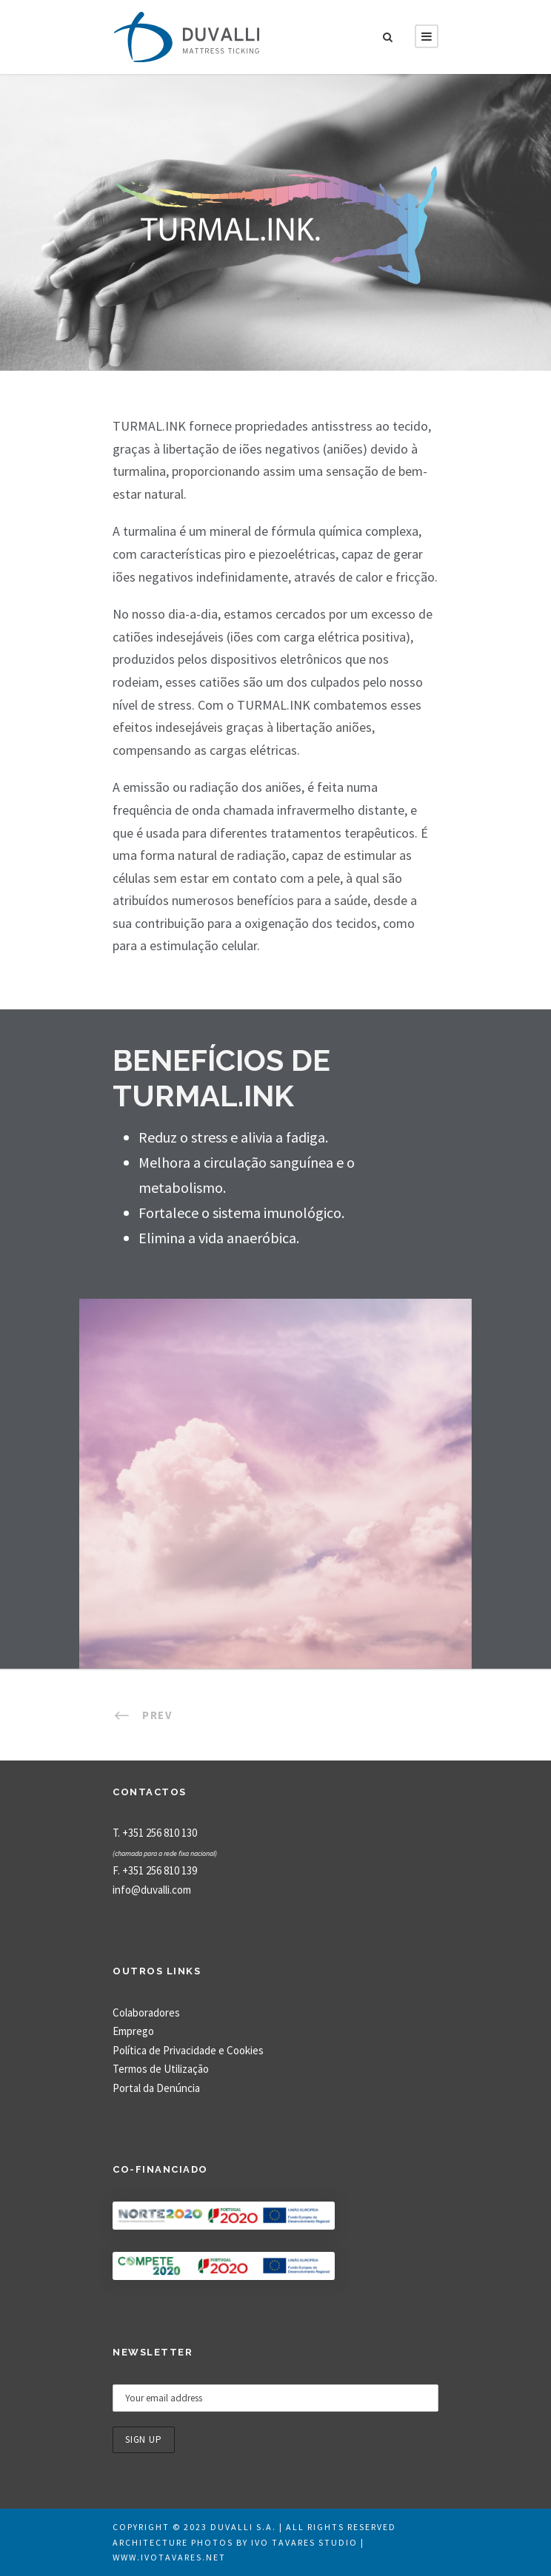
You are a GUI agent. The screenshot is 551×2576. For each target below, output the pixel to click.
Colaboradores (146, 2012)
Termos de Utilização (161, 2069)
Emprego (133, 2031)
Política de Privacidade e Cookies (188, 2050)
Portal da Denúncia (156, 2088)
